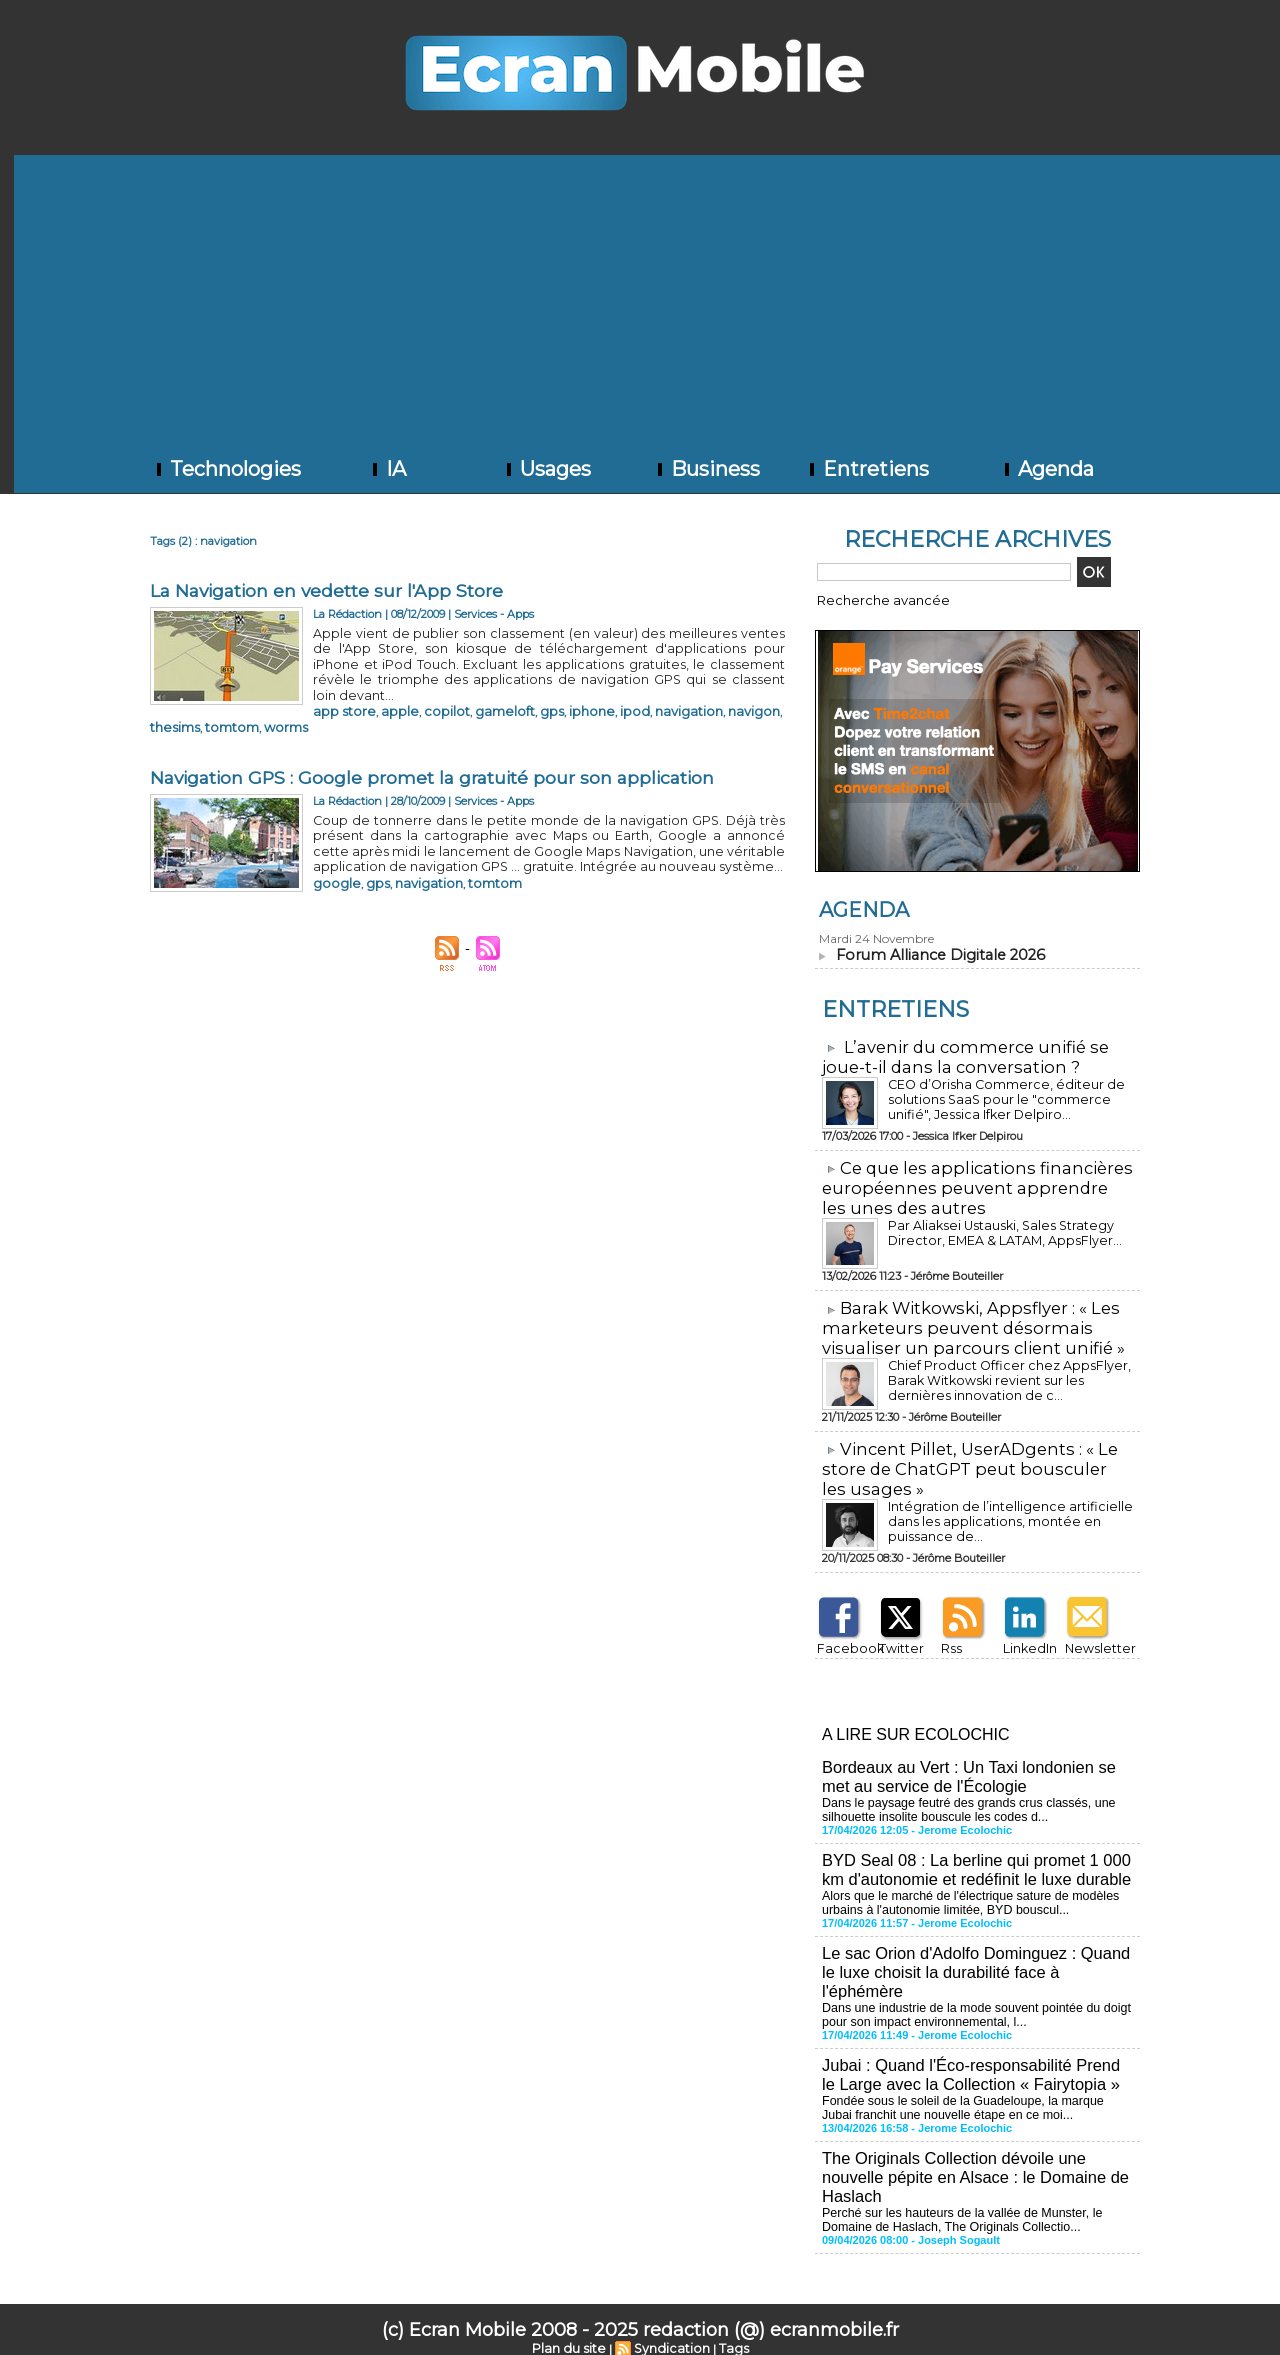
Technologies (227, 469)
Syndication (670, 2321)
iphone (535, 691)
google (330, 854)
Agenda (1047, 469)
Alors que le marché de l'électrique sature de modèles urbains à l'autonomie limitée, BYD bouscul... (965, 1884)
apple (380, 691)
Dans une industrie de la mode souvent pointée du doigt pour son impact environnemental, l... (970, 1993)
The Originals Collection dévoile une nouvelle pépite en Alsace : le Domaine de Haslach (971, 2151)
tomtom (334, 705)
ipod (570, 691)
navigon (671, 691)
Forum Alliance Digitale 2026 (936, 953)
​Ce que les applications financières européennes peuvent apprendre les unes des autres (972, 1182)
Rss (948, 1634)
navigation (615, 691)
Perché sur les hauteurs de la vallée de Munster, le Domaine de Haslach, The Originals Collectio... (956, 2193)
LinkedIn (1025, 1634)
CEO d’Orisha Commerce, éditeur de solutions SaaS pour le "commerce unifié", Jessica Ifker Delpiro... (1006, 1095)
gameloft (463, 691)
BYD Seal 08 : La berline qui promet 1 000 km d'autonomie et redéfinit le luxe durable (972, 1851)
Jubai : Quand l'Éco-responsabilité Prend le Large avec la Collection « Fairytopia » (975, 2051)
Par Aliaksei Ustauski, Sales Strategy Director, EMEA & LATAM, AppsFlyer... (997, 1226)
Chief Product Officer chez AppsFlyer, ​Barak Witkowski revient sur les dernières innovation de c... (1005, 1370)
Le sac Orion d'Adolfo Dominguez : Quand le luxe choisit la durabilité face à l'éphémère (971, 1951)
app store (337, 691)
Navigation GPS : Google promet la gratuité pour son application (438, 755)
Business (707, 469)
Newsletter (1092, 1634)
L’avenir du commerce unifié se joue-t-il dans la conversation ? (957, 1054)
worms (378, 705)
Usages (547, 469)
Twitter (896, 1634)
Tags (726, 2321)
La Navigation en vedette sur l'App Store (330, 591)
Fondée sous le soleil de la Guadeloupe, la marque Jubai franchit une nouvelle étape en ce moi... (973, 2084)
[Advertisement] (647, 295)
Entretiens (867, 469)
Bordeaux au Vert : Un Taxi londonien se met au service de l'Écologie (964, 1760)
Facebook (841, 1634)
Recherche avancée (869, 599)
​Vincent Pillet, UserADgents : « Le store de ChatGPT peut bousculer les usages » (972, 1457)
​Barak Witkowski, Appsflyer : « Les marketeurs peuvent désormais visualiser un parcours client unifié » (965, 1319)
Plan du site (574, 2321)
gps (501, 691)
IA (387, 469)
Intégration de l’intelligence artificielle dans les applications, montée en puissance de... (1009, 1501)
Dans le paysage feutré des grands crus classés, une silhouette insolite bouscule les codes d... (963, 1793)
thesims (719, 691)
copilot (417, 691)
